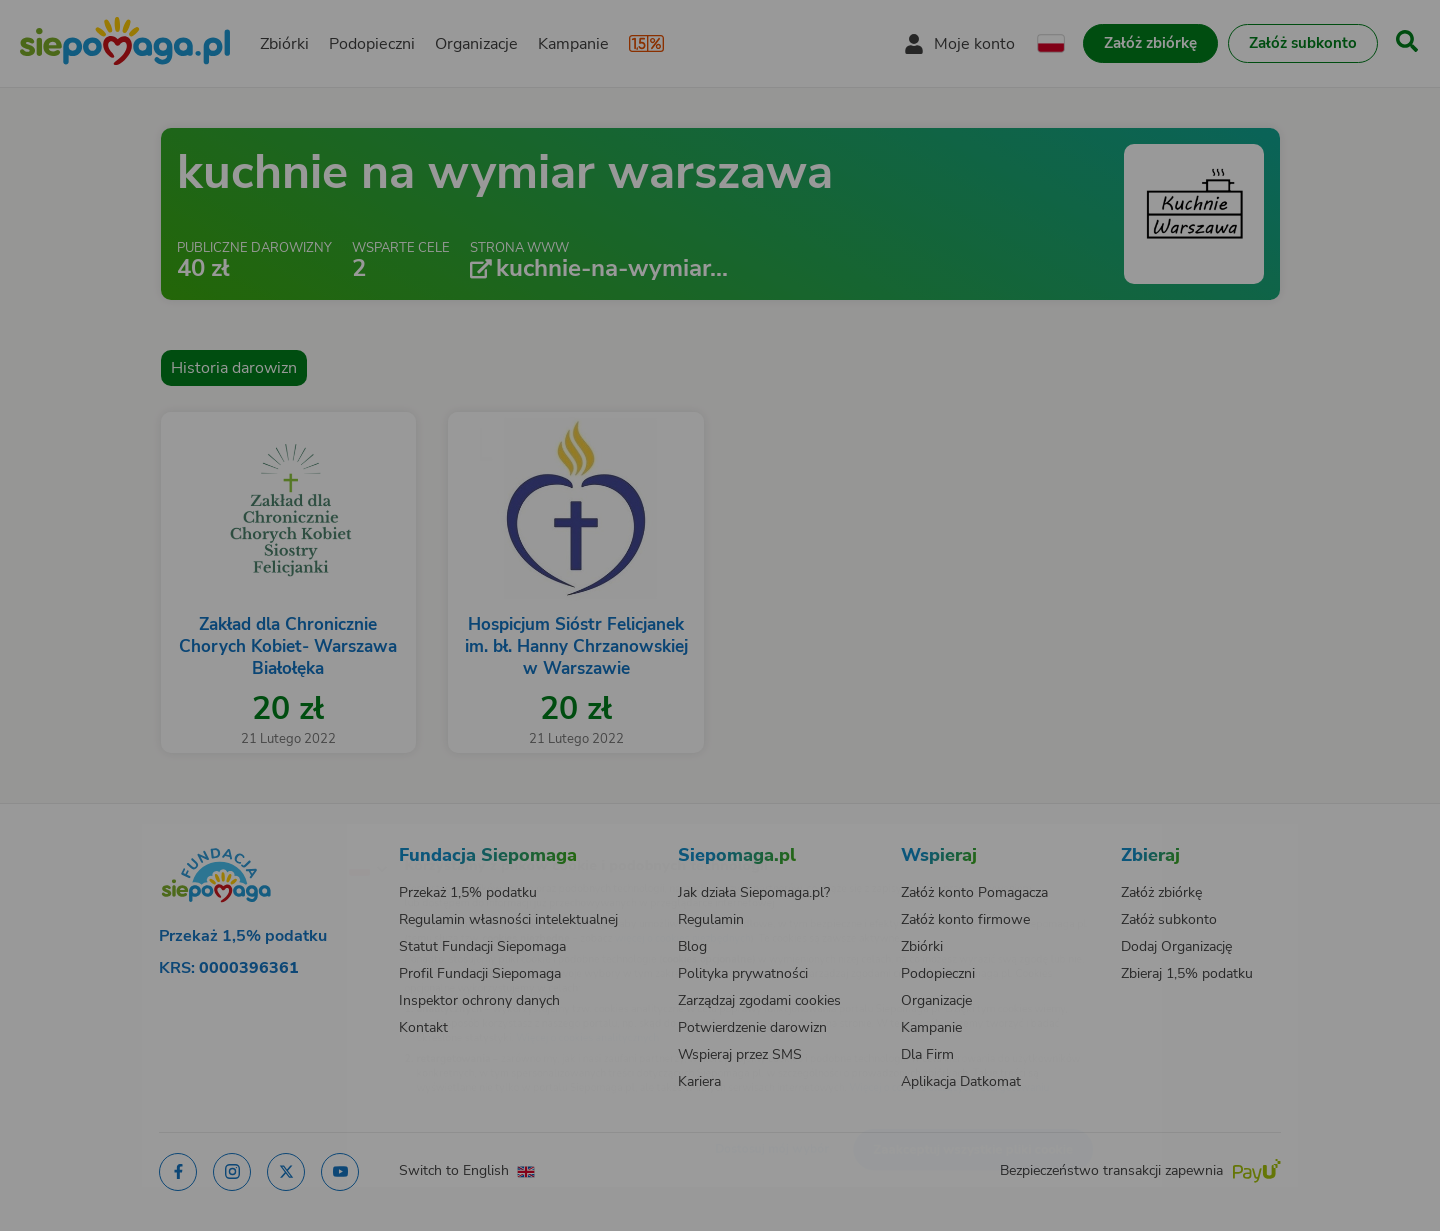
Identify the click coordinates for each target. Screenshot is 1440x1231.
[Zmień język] (281, 836)
